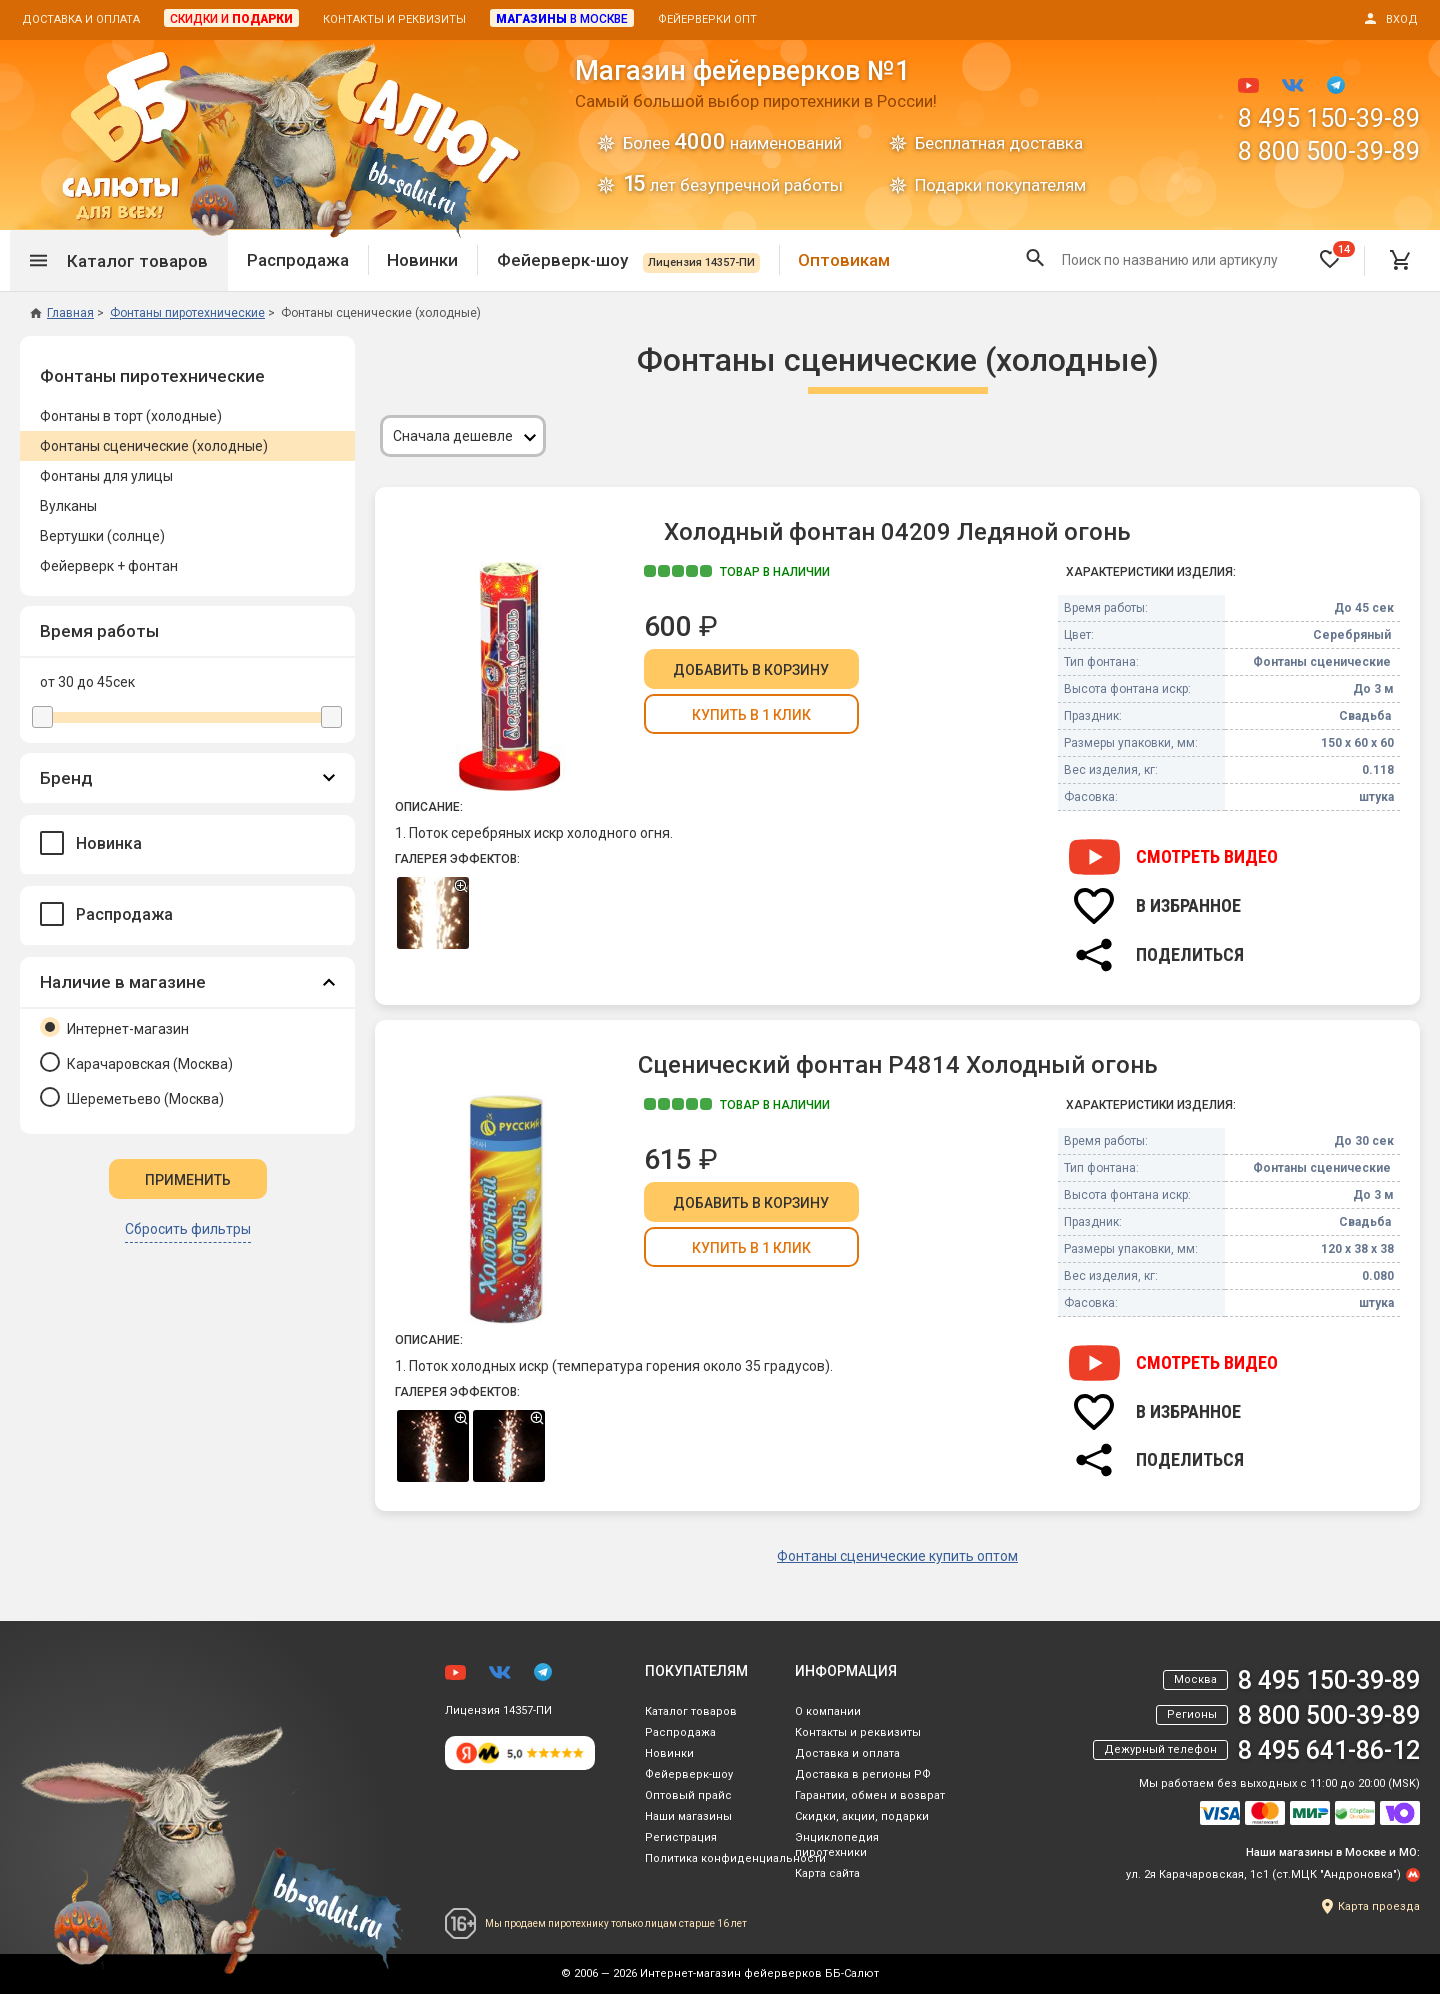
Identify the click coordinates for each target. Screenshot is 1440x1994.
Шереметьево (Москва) (132, 1097)
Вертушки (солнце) (102, 536)
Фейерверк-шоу (628, 260)
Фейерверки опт (707, 19)
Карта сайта (827, 1873)
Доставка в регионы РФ (863, 1774)
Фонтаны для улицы (106, 476)
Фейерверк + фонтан (109, 566)
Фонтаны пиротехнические (152, 376)
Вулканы (68, 506)
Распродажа (298, 260)
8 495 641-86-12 (1329, 1750)
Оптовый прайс (688, 1795)
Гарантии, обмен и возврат (870, 1795)
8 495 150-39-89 (1329, 118)
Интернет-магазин (114, 1027)
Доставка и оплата (81, 19)
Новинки (422, 260)
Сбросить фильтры (188, 1229)
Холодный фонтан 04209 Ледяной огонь (897, 532)
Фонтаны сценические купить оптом (897, 1556)
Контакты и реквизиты (394, 19)
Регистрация (681, 1837)
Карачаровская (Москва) (136, 1062)
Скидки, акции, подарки (862, 1816)
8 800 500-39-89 (1329, 151)
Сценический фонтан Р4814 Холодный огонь (898, 1065)
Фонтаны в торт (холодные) (131, 416)
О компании (828, 1711)
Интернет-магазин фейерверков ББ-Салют (759, 1973)
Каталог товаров (691, 1711)
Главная (62, 313)
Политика (735, 1858)
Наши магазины (688, 1816)
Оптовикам (844, 260)
